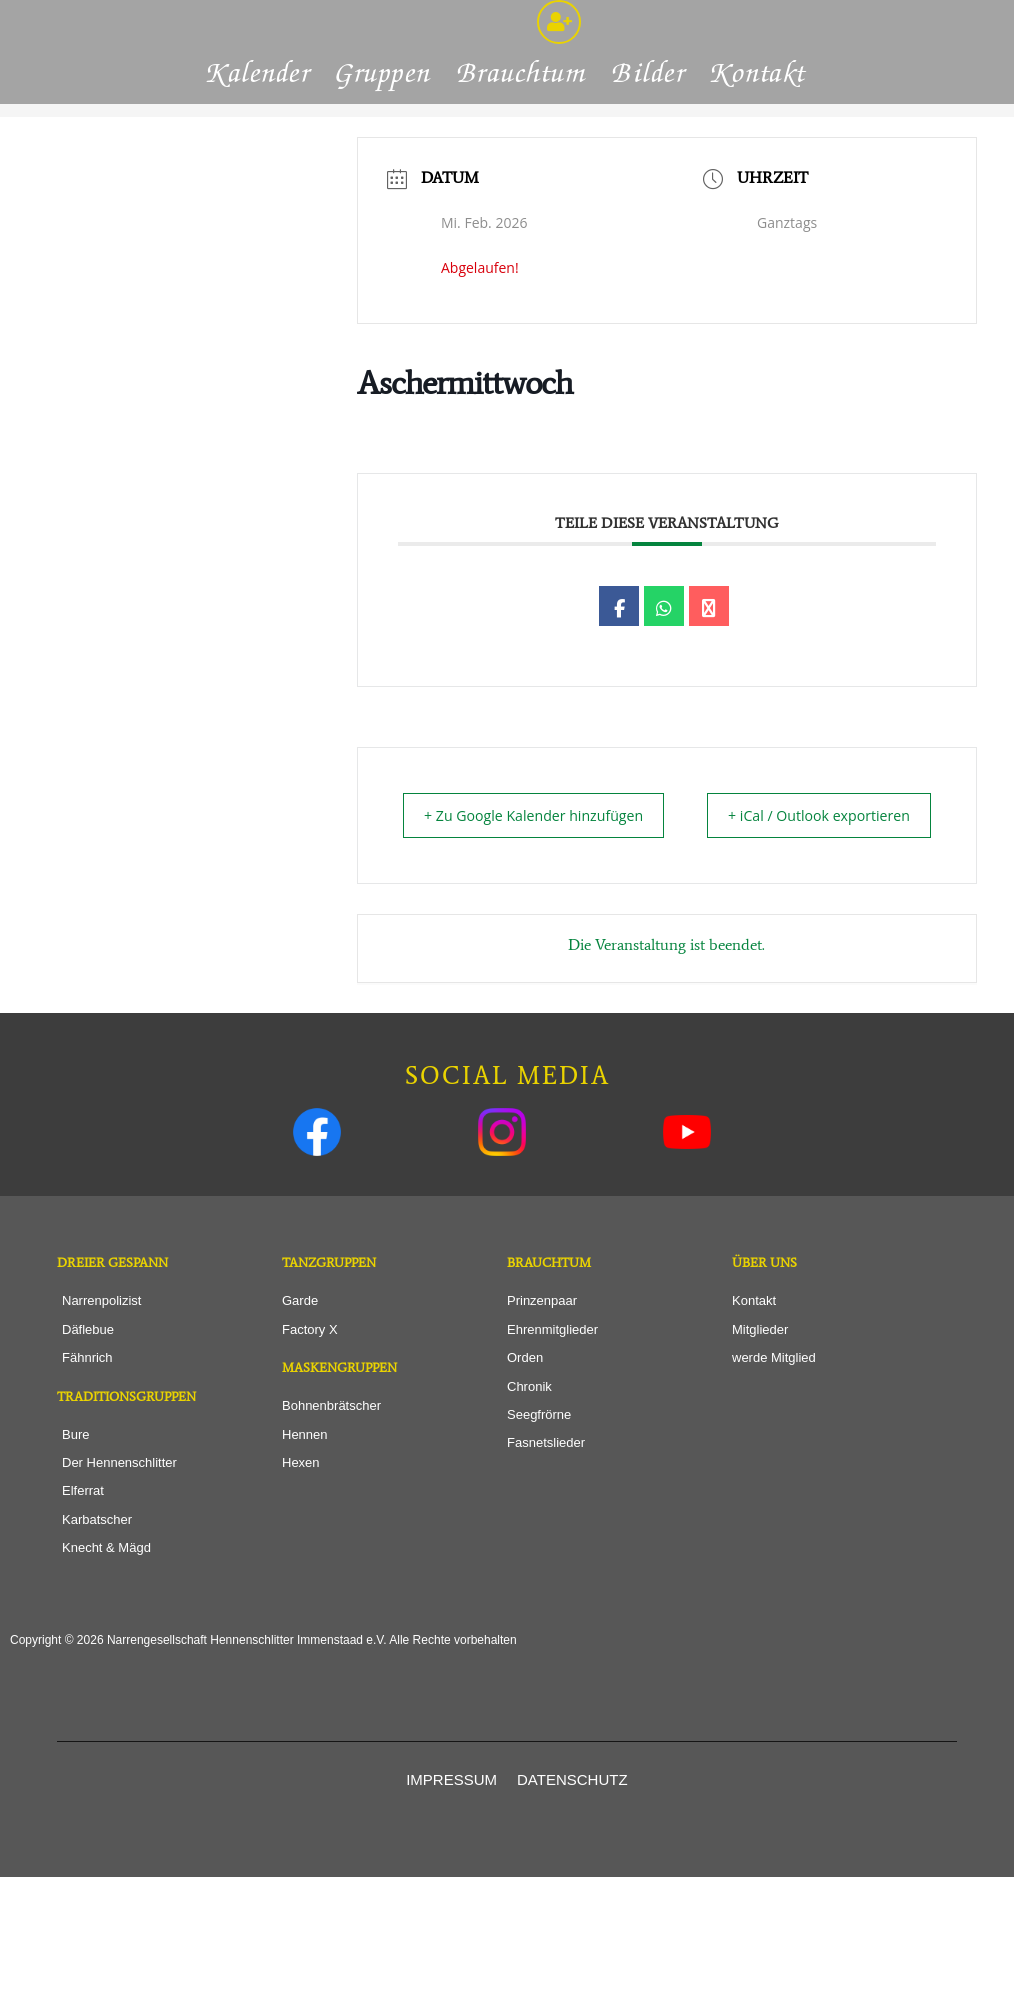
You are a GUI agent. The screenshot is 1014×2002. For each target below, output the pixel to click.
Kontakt (759, 170)
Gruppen (384, 170)
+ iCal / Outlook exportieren (880, 925)
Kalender (259, 170)
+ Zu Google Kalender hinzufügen (492, 925)
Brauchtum (522, 170)
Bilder (649, 170)
